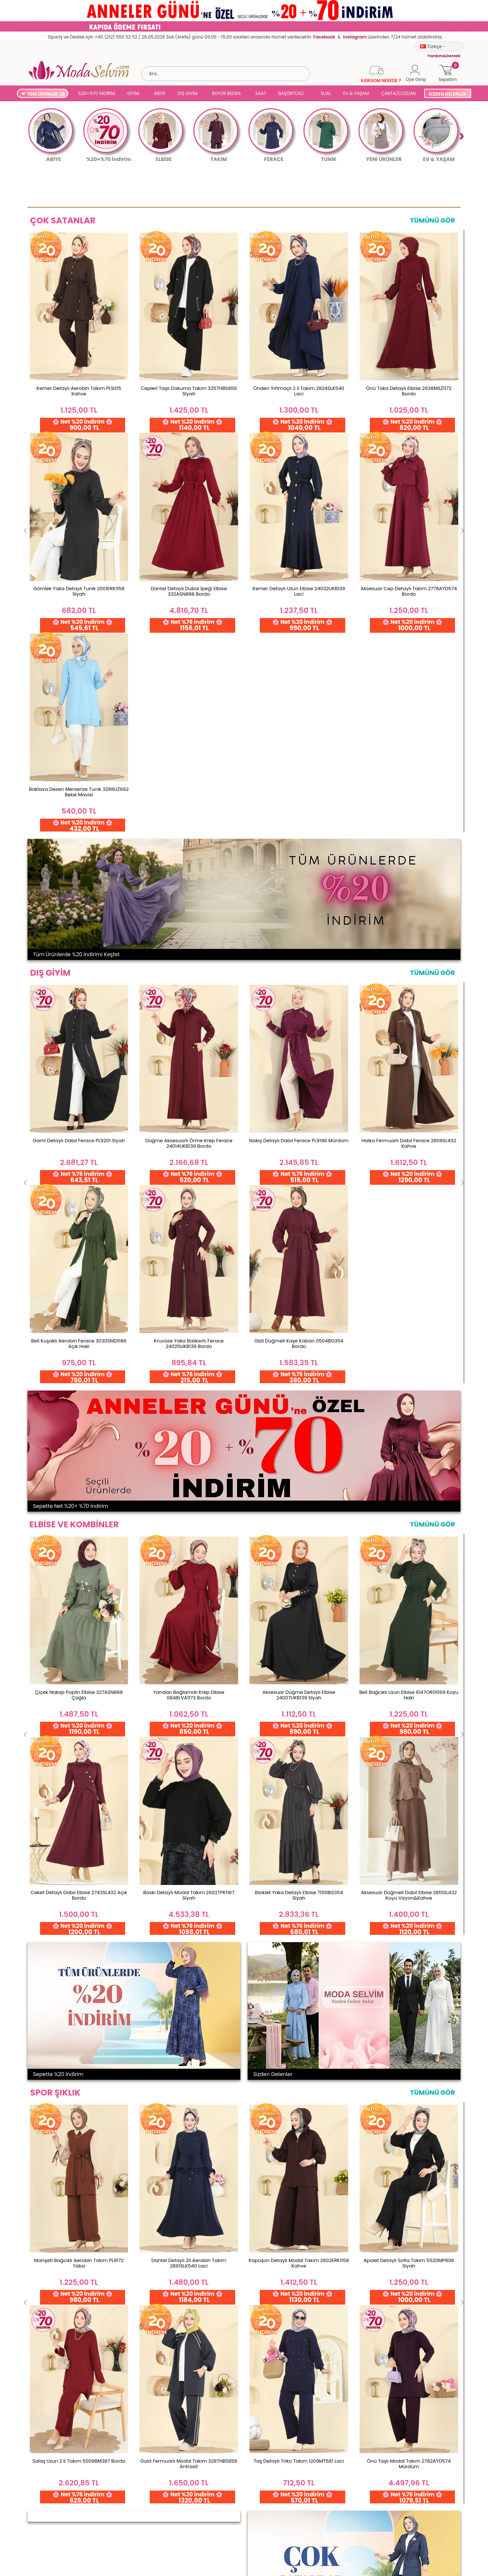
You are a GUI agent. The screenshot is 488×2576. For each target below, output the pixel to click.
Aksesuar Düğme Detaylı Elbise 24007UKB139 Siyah (298, 1093)
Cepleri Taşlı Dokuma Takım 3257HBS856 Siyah (189, 391)
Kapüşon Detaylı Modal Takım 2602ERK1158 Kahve (299, 1461)
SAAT (260, 93)
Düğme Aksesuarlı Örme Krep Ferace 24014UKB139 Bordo (188, 742)
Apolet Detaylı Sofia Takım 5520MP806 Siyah (409, 1461)
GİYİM (133, 93)
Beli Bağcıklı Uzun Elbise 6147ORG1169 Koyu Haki (408, 1093)
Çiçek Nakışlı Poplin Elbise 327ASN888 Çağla (79, 1093)
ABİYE (159, 93)
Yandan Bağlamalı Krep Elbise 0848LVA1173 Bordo (188, 1093)
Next (461, 136)
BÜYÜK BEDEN (226, 93)
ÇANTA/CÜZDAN (398, 93)
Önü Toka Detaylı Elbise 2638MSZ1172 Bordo (409, 391)
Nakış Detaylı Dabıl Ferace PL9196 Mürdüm (299, 739)
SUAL (324, 93)
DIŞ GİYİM (187, 93)
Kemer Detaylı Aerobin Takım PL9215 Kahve (78, 391)
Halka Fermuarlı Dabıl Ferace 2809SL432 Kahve (408, 742)
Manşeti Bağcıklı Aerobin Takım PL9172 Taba (79, 1461)
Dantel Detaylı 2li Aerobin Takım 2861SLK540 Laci (189, 1461)
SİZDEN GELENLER (447, 94)
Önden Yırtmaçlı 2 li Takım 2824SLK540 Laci (299, 391)
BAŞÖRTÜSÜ (290, 93)
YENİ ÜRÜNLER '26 (46, 94)
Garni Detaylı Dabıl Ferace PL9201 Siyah (79, 739)
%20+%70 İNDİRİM (96, 93)
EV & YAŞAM (356, 93)
